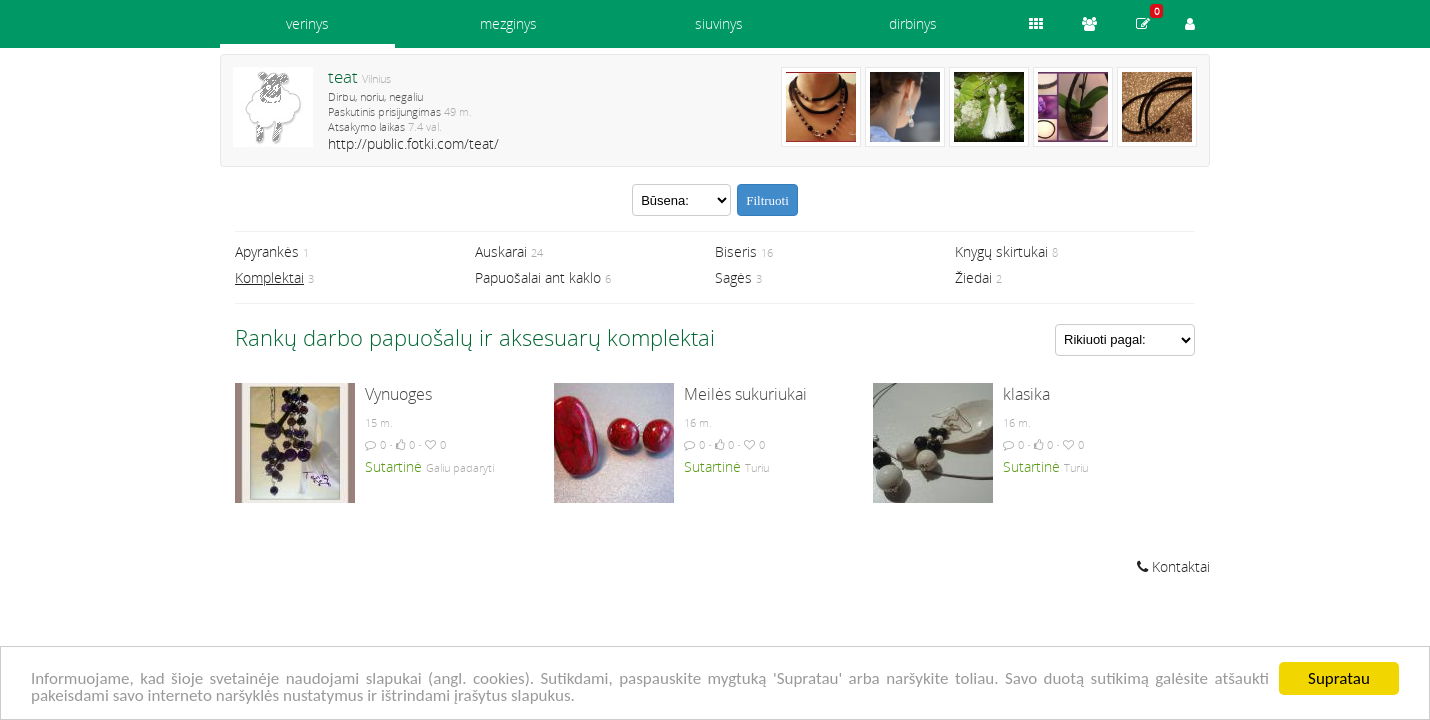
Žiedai (973, 277)
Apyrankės (267, 251)
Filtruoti (767, 200)
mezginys (508, 23)
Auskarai (501, 251)
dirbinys (913, 23)
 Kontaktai (1173, 566)
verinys (307, 23)
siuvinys (719, 23)
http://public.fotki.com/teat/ (413, 143)
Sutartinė (393, 466)
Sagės (733, 277)
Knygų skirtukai (1001, 251)
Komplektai (269, 277)
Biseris (736, 251)
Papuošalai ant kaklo (538, 277)
